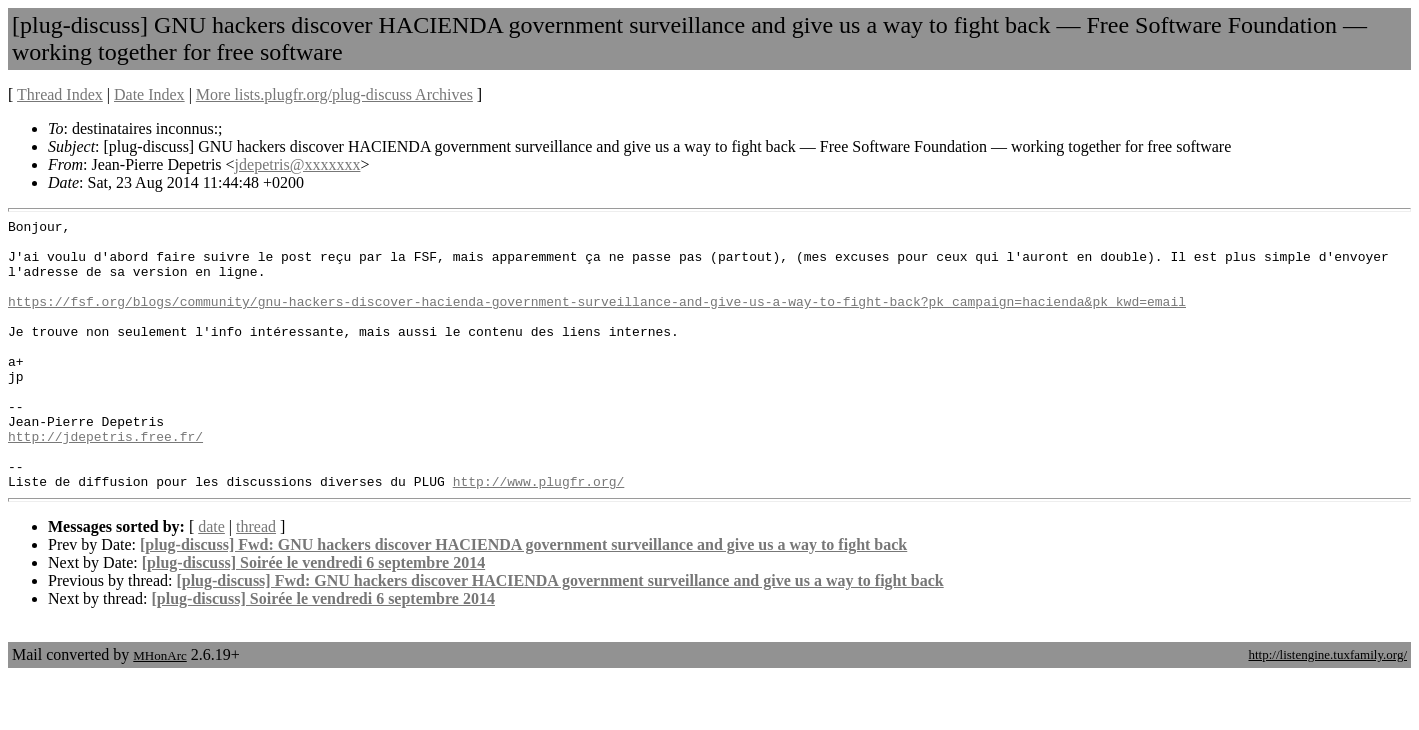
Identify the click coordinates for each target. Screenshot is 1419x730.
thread (256, 580)
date (211, 580)
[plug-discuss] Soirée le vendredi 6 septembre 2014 (313, 616)
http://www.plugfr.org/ (539, 535)
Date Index (149, 94)
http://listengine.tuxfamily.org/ (1327, 708)
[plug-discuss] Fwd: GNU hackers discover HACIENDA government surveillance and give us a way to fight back (523, 598)
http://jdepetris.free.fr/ (105, 481)
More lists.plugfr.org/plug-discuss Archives (334, 94)
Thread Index (60, 94)
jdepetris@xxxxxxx (298, 164)
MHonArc (159, 709)
